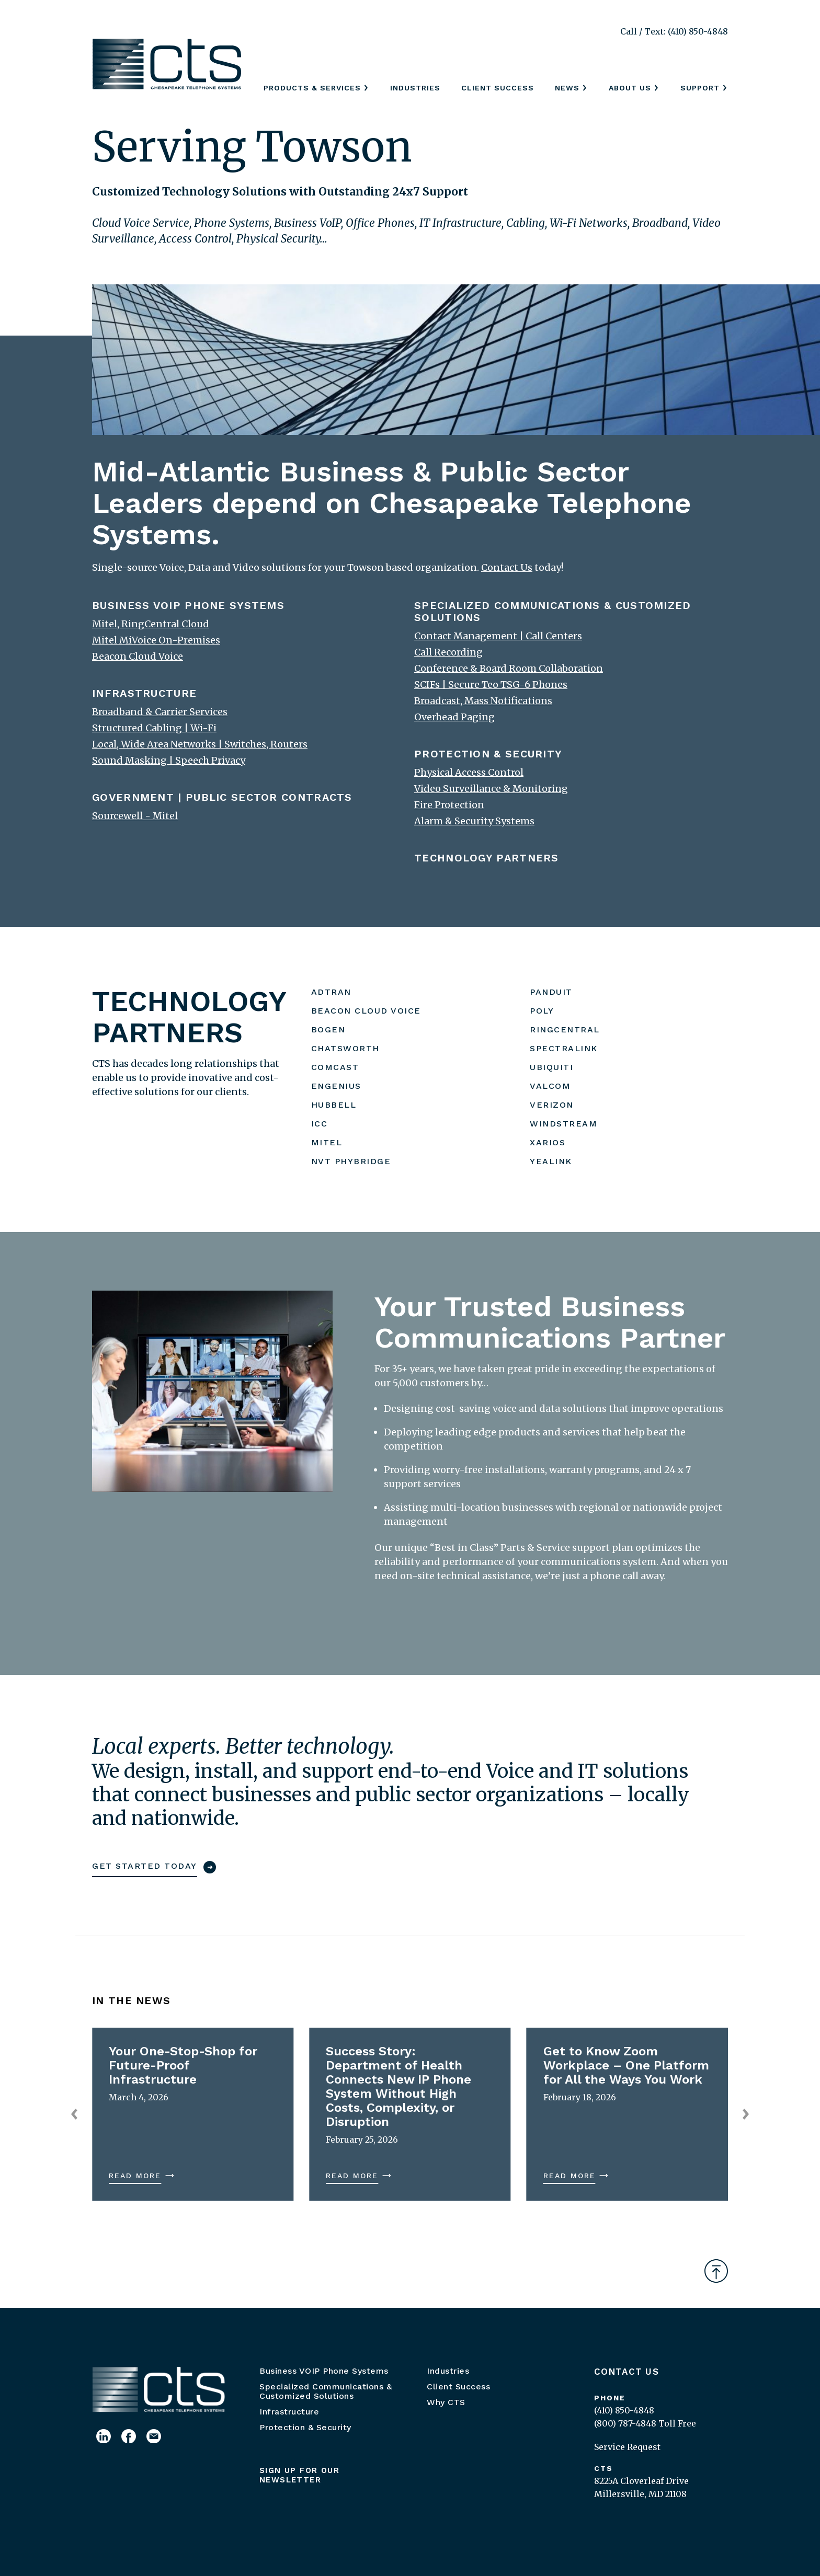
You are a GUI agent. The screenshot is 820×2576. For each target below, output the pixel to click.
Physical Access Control (468, 772)
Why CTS (446, 2402)
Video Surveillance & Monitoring (491, 789)
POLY (542, 1011)
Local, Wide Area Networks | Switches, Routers (200, 744)
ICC (319, 1124)
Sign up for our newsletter (299, 2475)
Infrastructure (289, 2412)
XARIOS (547, 1142)
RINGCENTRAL (565, 1029)
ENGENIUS (336, 1086)
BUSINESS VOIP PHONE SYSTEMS (188, 605)
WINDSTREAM (563, 1124)
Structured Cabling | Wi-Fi (154, 728)
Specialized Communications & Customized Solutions (325, 2391)
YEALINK (551, 1161)
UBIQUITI (551, 1067)
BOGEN (328, 1029)
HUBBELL (334, 1105)
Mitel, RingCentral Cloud (150, 624)
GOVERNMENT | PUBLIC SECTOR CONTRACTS (222, 797)
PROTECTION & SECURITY (488, 754)
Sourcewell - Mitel (135, 816)
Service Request (627, 2447)
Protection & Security (305, 2427)
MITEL (327, 1142)
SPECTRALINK (564, 1048)
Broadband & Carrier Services (159, 712)
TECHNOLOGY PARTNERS (486, 858)
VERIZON (552, 1105)
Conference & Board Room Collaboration (508, 668)
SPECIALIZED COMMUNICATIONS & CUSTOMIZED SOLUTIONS (552, 611)
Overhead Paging (454, 717)
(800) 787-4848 (625, 2423)
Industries (415, 87)
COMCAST (335, 1067)
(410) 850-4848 (624, 2410)
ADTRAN (331, 992)
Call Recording (448, 652)
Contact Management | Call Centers (498, 636)
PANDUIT (551, 992)
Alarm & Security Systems (474, 821)
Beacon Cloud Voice (137, 656)
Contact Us (626, 2371)
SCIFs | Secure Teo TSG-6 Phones (490, 684)
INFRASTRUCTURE (144, 693)
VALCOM (550, 1086)
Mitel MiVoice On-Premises (156, 640)
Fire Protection (449, 805)
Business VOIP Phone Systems (324, 2371)
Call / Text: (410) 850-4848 (674, 31)
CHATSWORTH (345, 1048)
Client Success (497, 87)
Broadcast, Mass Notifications (483, 701)
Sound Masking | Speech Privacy (168, 760)
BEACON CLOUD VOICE (366, 1011)
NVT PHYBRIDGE (351, 1161)
